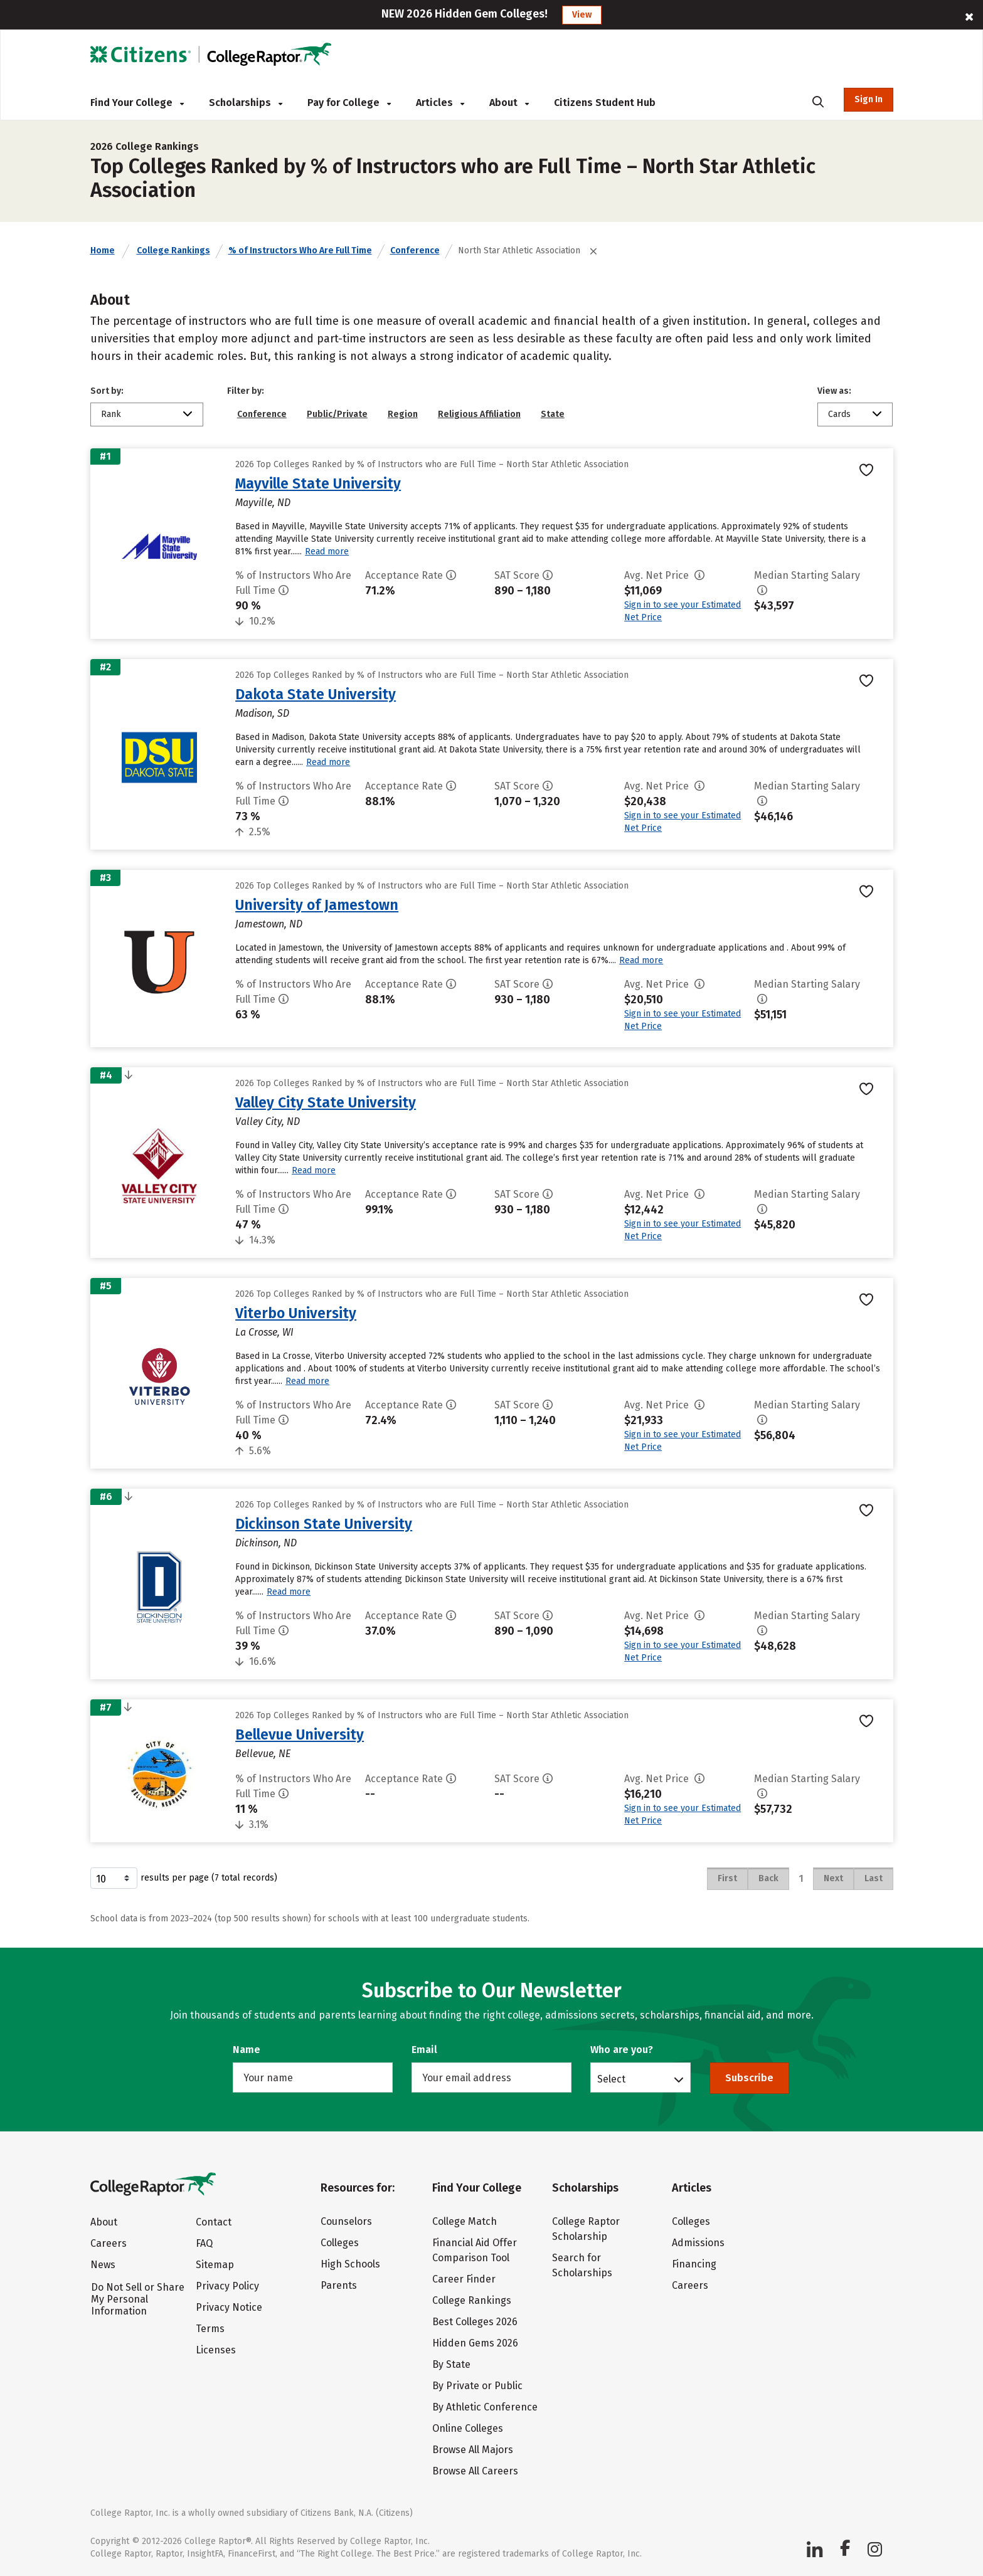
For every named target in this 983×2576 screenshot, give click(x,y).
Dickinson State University (323, 1524)
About (509, 102)
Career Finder (464, 2279)
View (582, 14)
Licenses (216, 2350)
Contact (213, 2222)
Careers (108, 2243)
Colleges (340, 2243)
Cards (839, 414)
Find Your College (137, 102)
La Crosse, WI (264, 1332)
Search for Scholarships (582, 2265)
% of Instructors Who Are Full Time (300, 250)
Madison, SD (262, 713)
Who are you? (621, 2050)
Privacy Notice (229, 2307)
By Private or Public (477, 2386)
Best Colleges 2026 (475, 2322)
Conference (415, 250)
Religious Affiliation (479, 414)
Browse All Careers (475, 2471)
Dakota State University (315, 694)
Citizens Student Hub (605, 102)
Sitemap (215, 2265)
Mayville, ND (262, 503)
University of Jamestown (316, 905)
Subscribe (749, 2078)
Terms (210, 2329)
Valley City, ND (267, 1121)
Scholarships (245, 102)
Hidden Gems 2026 (475, 2343)
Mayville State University (318, 483)
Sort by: (107, 391)
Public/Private (337, 414)
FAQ (204, 2243)
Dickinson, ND (266, 1543)
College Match (464, 2221)
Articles (440, 102)
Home (102, 250)
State (553, 414)
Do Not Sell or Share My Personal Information (137, 2299)
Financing (694, 2264)
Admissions (698, 2243)
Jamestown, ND (268, 924)
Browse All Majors (472, 2450)
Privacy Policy (227, 2286)
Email (424, 2050)
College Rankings (173, 250)
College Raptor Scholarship (586, 2228)
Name (246, 2050)
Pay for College (349, 102)
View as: (834, 391)
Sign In (868, 99)
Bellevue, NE (262, 1754)
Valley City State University (325, 1102)
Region (403, 414)
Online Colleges (467, 2428)
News (102, 2265)
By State (451, 2364)
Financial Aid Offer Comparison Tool (474, 2250)
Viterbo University (295, 1313)
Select (611, 2078)
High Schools (350, 2264)
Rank (111, 414)
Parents (339, 2285)
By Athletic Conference (485, 2407)
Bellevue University (299, 1734)
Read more (327, 551)
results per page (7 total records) (183, 1878)
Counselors (346, 2221)
